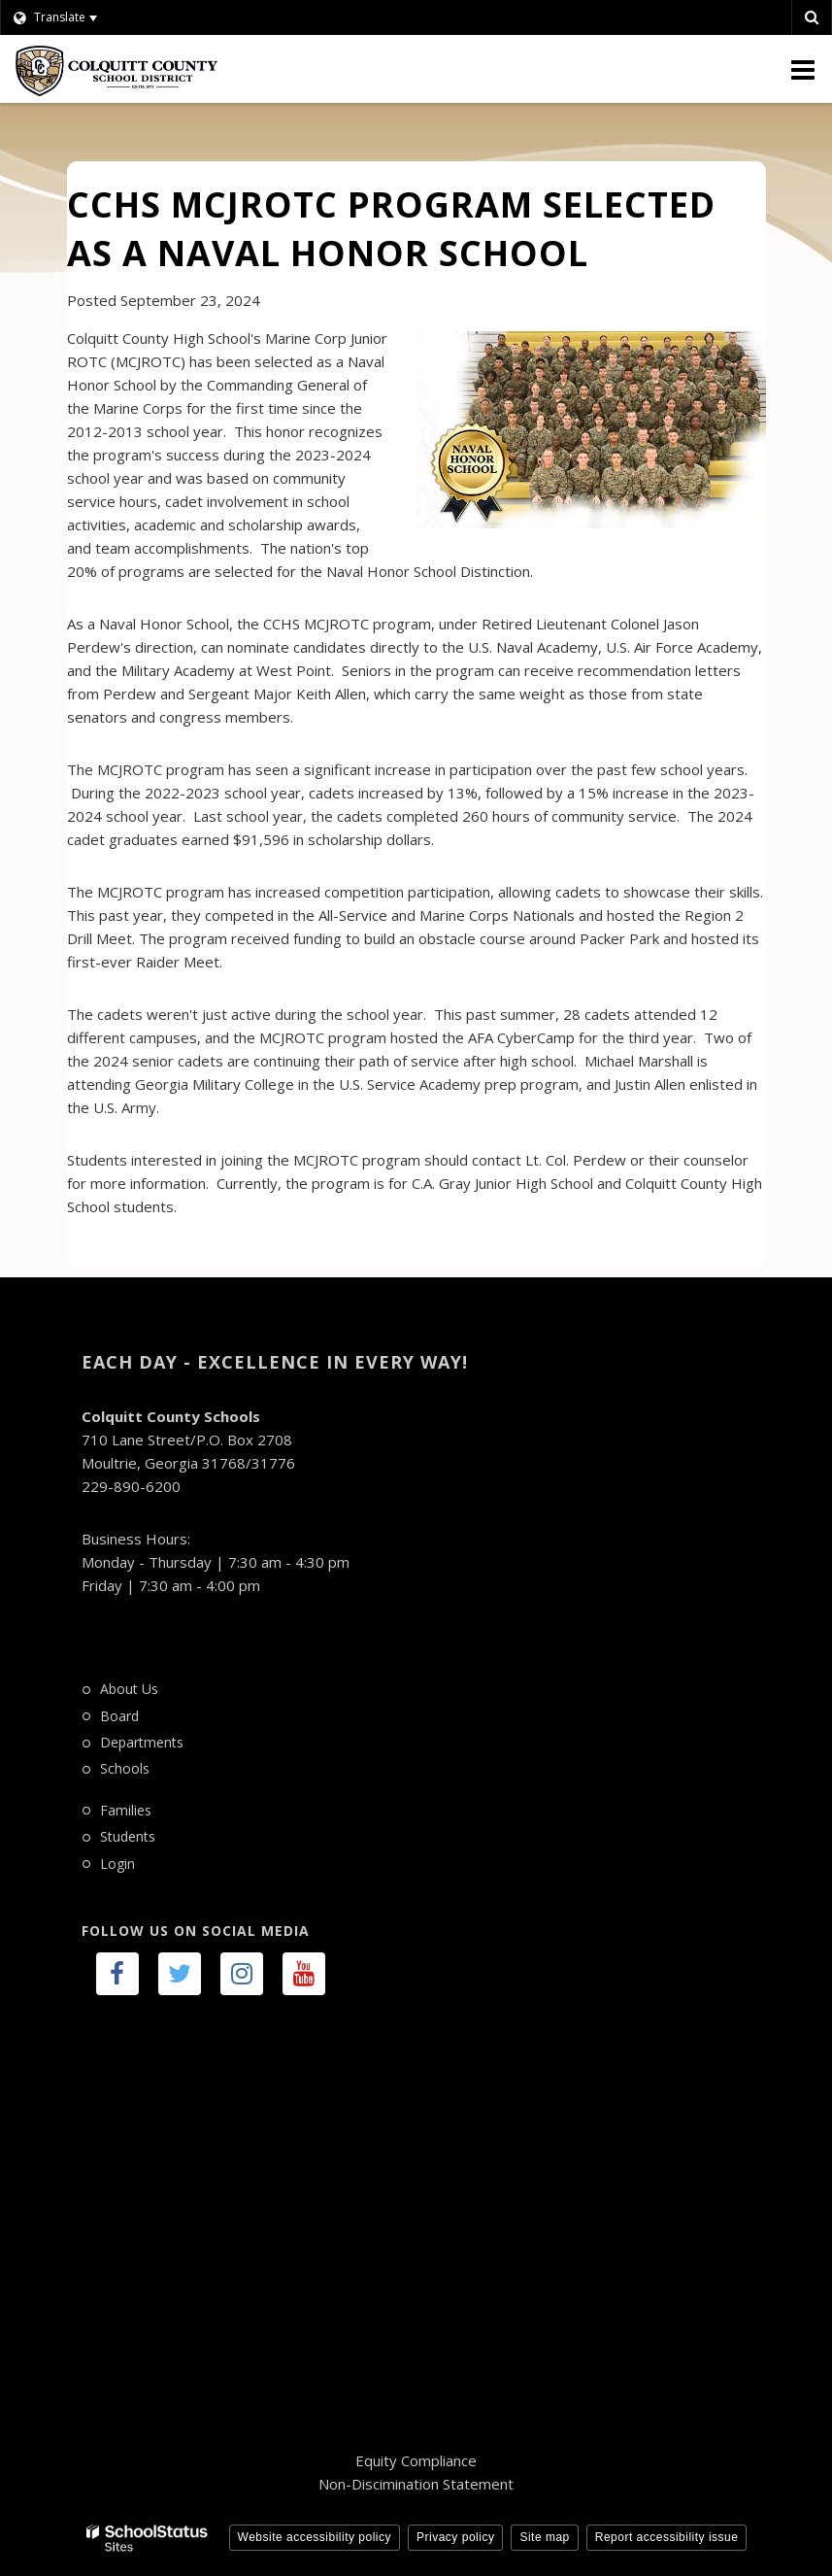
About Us (129, 1688)
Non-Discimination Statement (416, 2483)
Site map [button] (544, 2537)
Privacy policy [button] (455, 2537)
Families (125, 1810)
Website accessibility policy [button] (315, 2537)
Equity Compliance (416, 2460)
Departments (141, 1742)
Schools (125, 1768)
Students (127, 1836)
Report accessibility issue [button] (667, 2537)
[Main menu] (803, 69)
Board (119, 1716)
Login (117, 1863)
